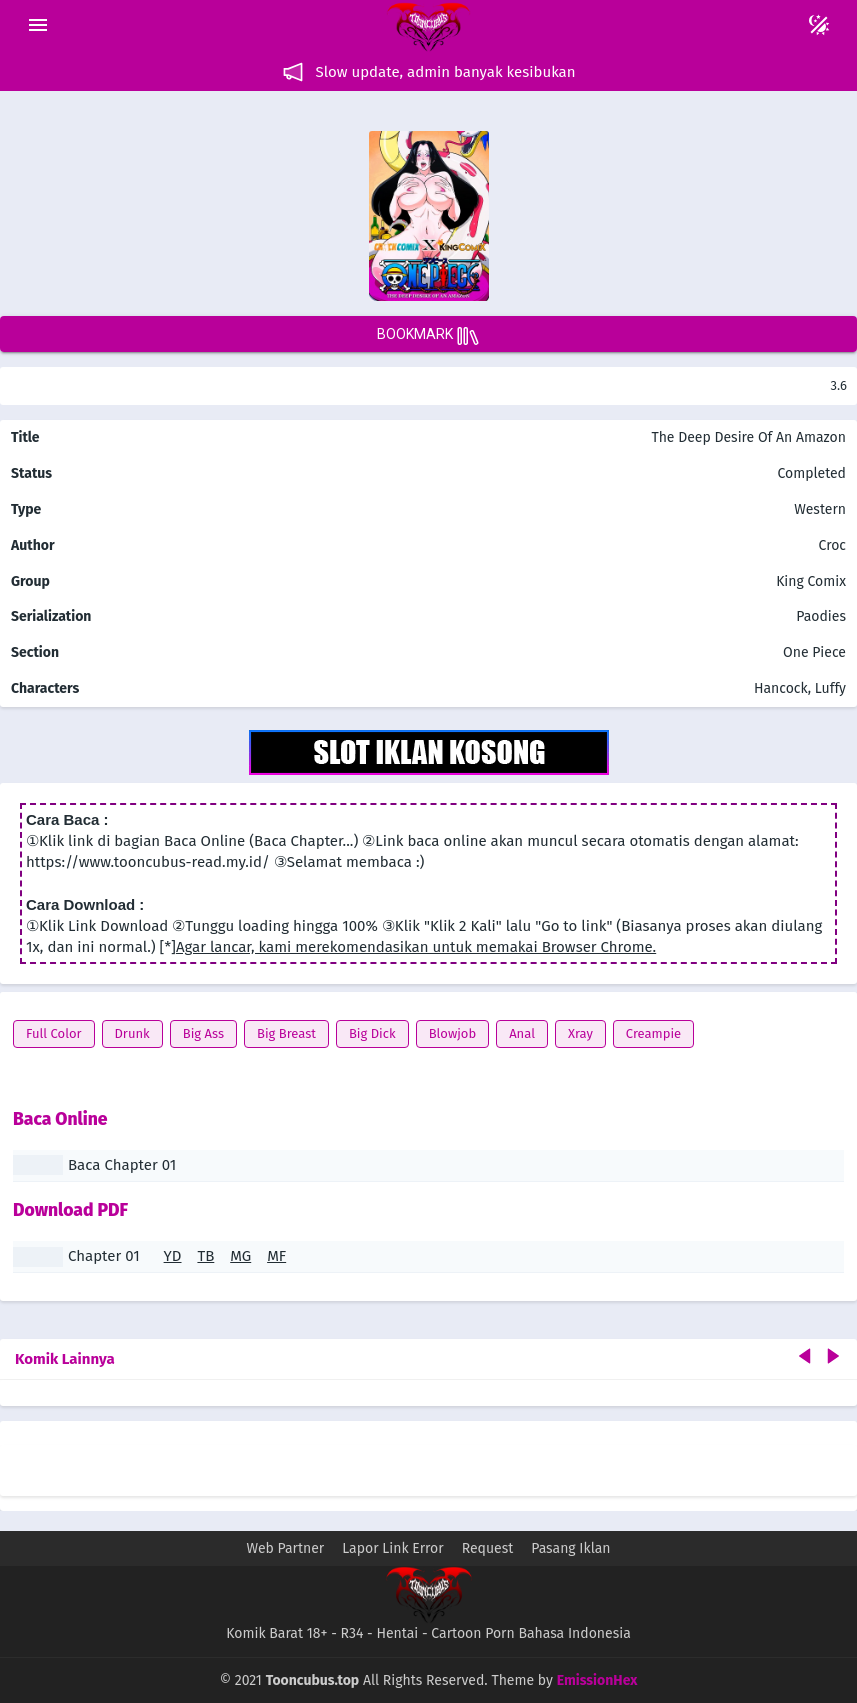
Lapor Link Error (392, 1548)
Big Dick (372, 1033)
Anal (522, 1033)
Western (818, 509)
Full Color (54, 1033)
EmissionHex (597, 1680)
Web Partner (286, 1548)
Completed (811, 473)
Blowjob (453, 1033)
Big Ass (203, 1033)
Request (488, 1548)
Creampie (653, 1033)
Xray (580, 1033)
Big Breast (286, 1033)
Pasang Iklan (570, 1548)
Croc (832, 545)
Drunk (132, 1033)
